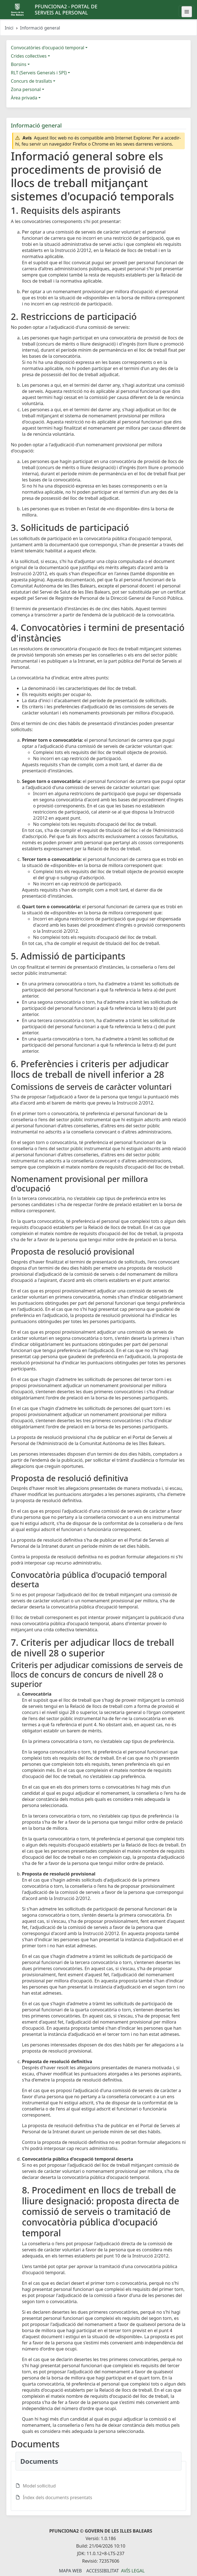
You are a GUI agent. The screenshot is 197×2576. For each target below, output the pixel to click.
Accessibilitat (102, 2571)
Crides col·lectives (29, 56)
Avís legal (133, 2571)
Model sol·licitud (39, 2486)
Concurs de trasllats (31, 81)
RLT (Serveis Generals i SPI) (39, 73)
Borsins (18, 64)
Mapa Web (70, 2571)
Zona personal (26, 89)
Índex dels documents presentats (57, 2497)
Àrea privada (24, 98)
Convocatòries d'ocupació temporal (47, 48)
